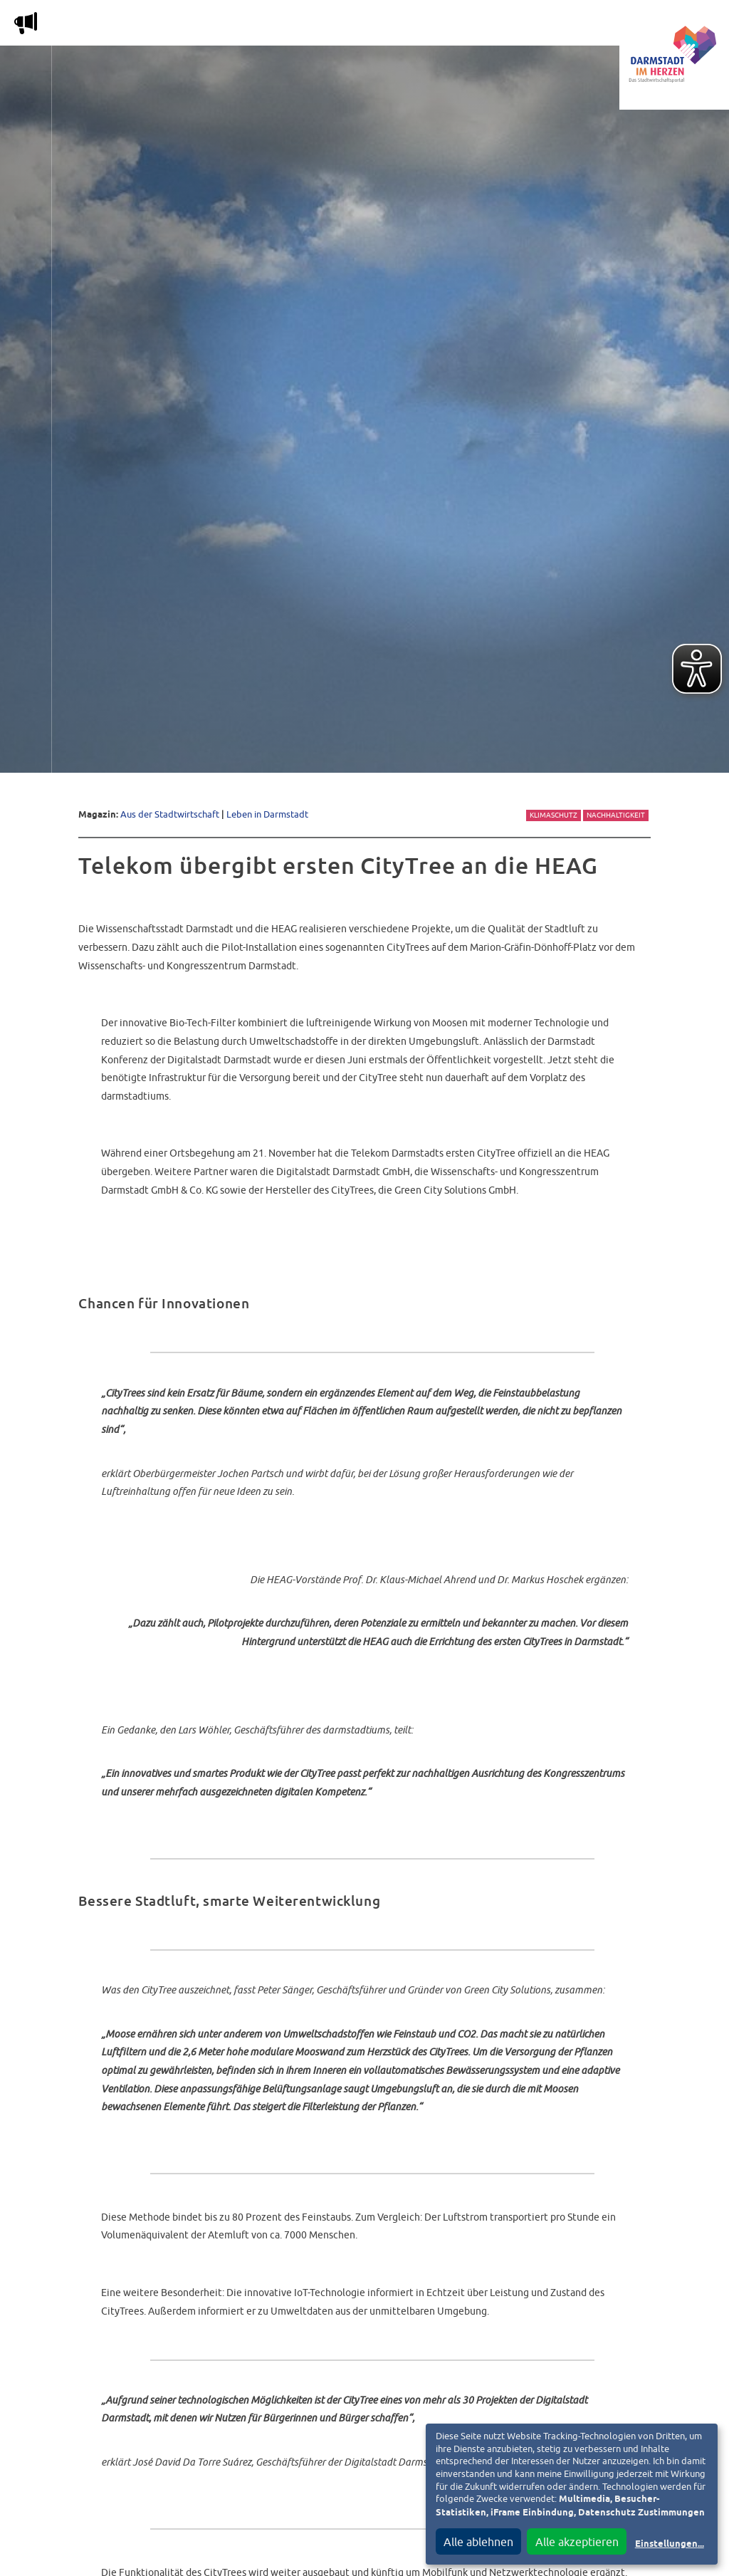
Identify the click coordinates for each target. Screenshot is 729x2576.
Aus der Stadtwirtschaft (169, 814)
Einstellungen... (669, 2544)
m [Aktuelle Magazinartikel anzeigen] (25, 22)
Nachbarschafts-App (402, 26)
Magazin (160, 26)
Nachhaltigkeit (616, 815)
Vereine (571, 26)
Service (505, 26)
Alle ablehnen (478, 2541)
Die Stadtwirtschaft (264, 26)
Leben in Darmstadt (267, 814)
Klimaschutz (553, 815)
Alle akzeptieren (577, 2541)
